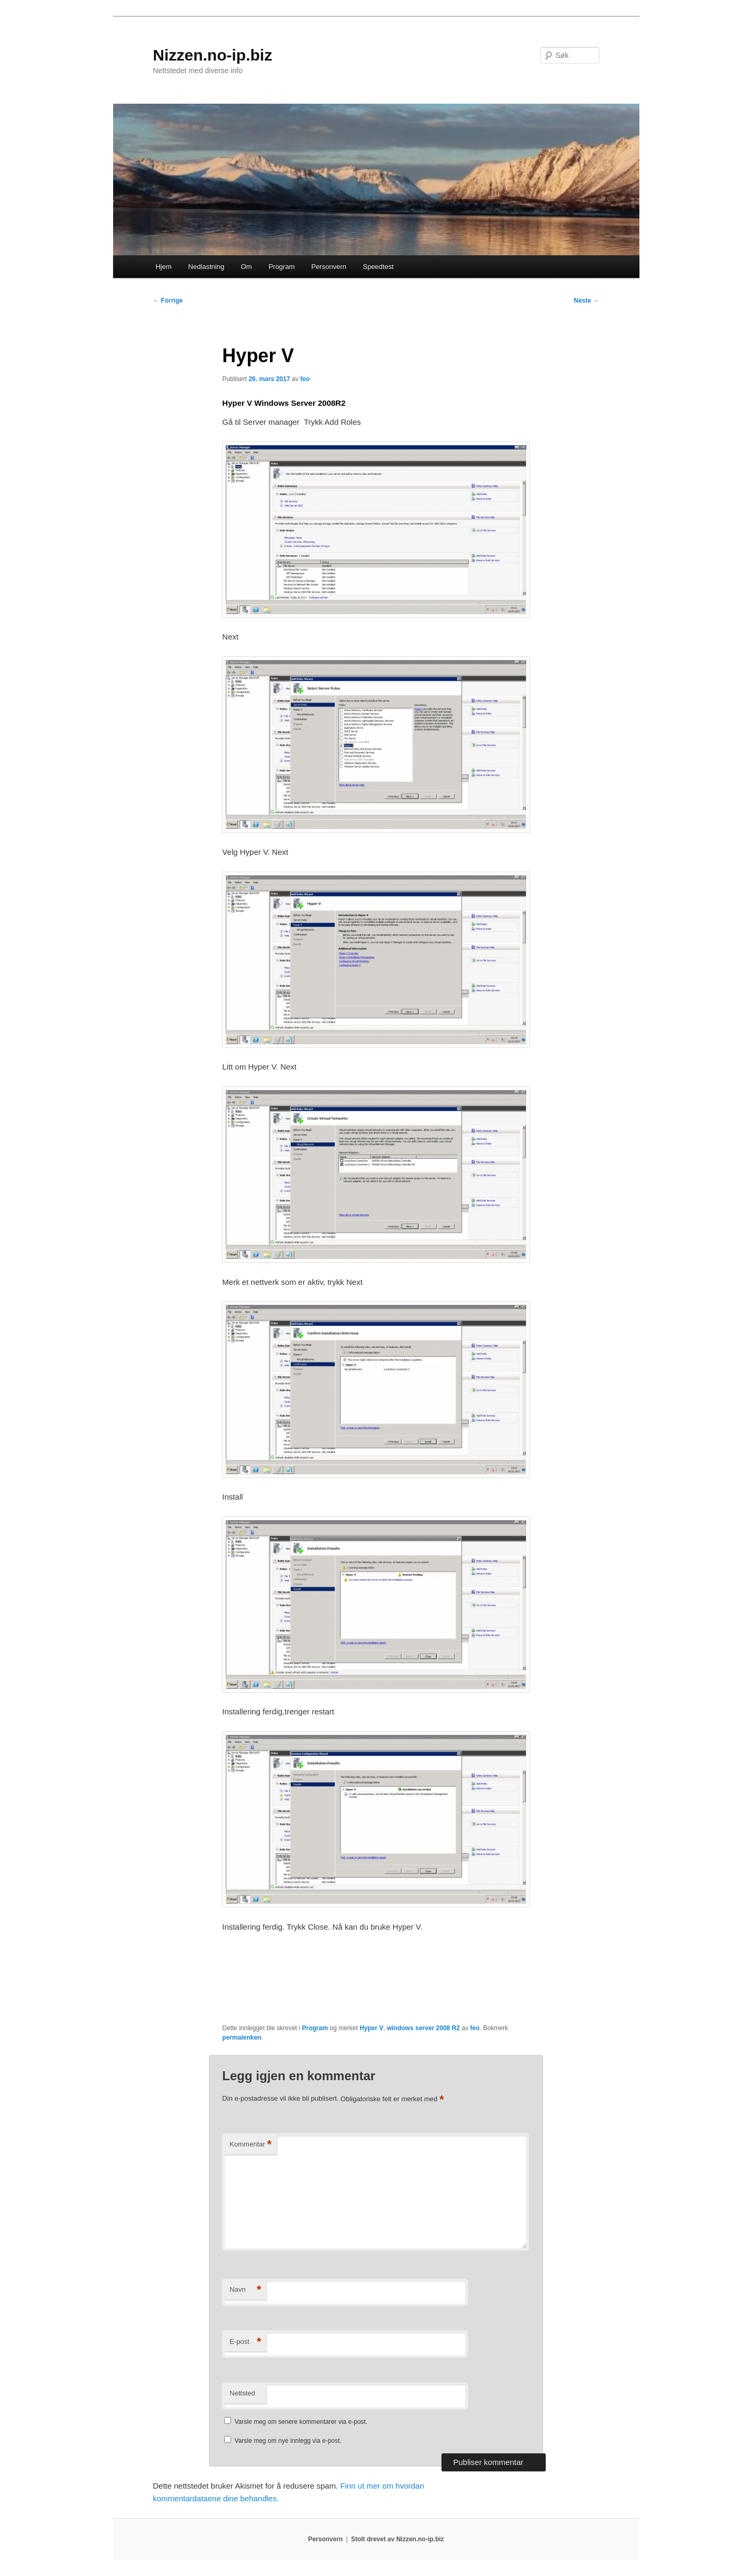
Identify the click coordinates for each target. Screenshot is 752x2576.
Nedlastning (206, 267)
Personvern (329, 267)
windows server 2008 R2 (423, 2028)
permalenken (241, 2037)
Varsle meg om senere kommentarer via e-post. (301, 2421)
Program (281, 267)
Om (246, 267)
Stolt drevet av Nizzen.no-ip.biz (397, 2539)
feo (304, 379)
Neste (586, 300)
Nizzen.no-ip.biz (213, 55)
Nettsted (242, 2393)
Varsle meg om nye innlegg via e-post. (288, 2440)
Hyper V (371, 2028)
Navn (245, 2290)
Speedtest (378, 267)
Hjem (164, 267)
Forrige (168, 300)
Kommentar (250, 2144)
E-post (245, 2342)
